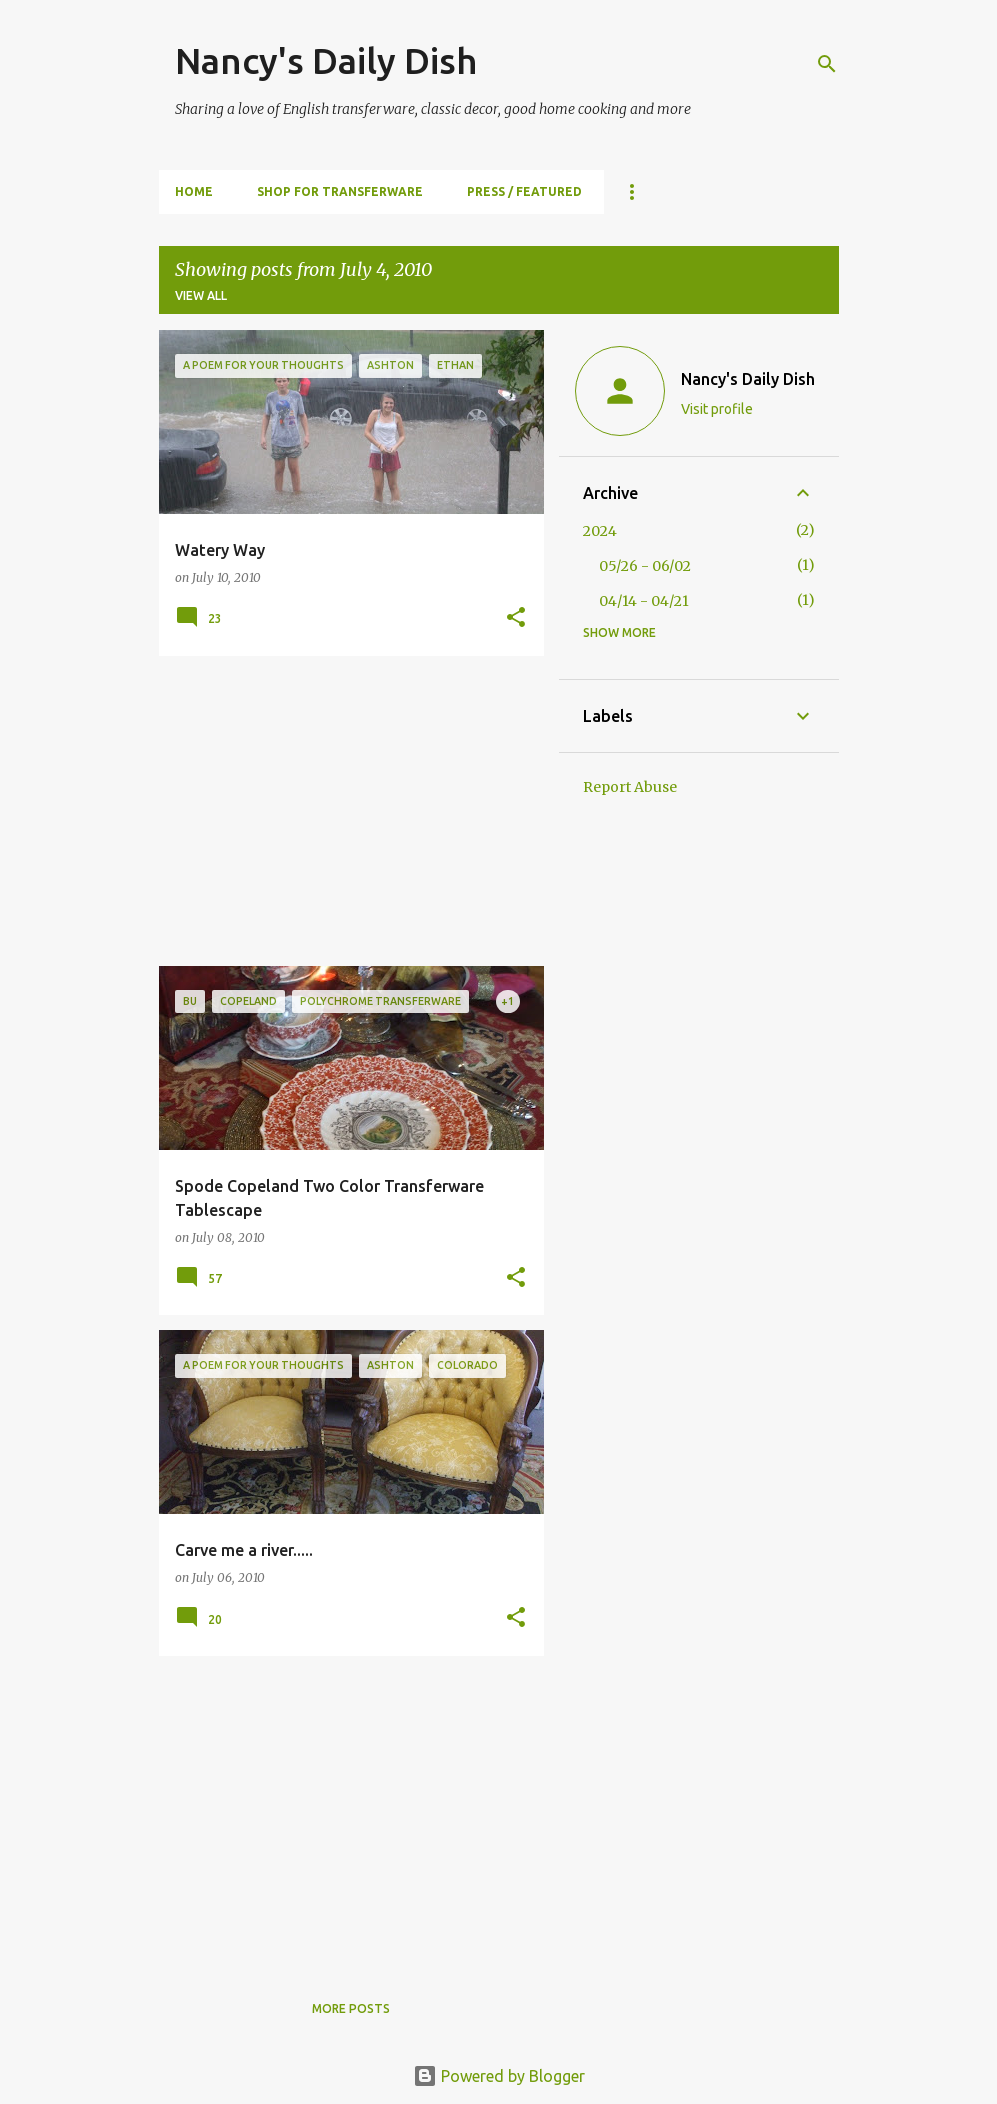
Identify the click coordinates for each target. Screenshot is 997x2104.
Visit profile (717, 409)
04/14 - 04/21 (644, 601)
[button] (516, 618)
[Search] (827, 64)
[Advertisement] (344, 811)
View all (201, 295)
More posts (351, 2008)
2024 (600, 531)
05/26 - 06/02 (645, 566)
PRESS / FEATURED (524, 191)
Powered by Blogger (499, 2076)
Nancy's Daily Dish (326, 60)
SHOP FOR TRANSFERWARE (340, 191)
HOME (194, 191)
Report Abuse (630, 787)
